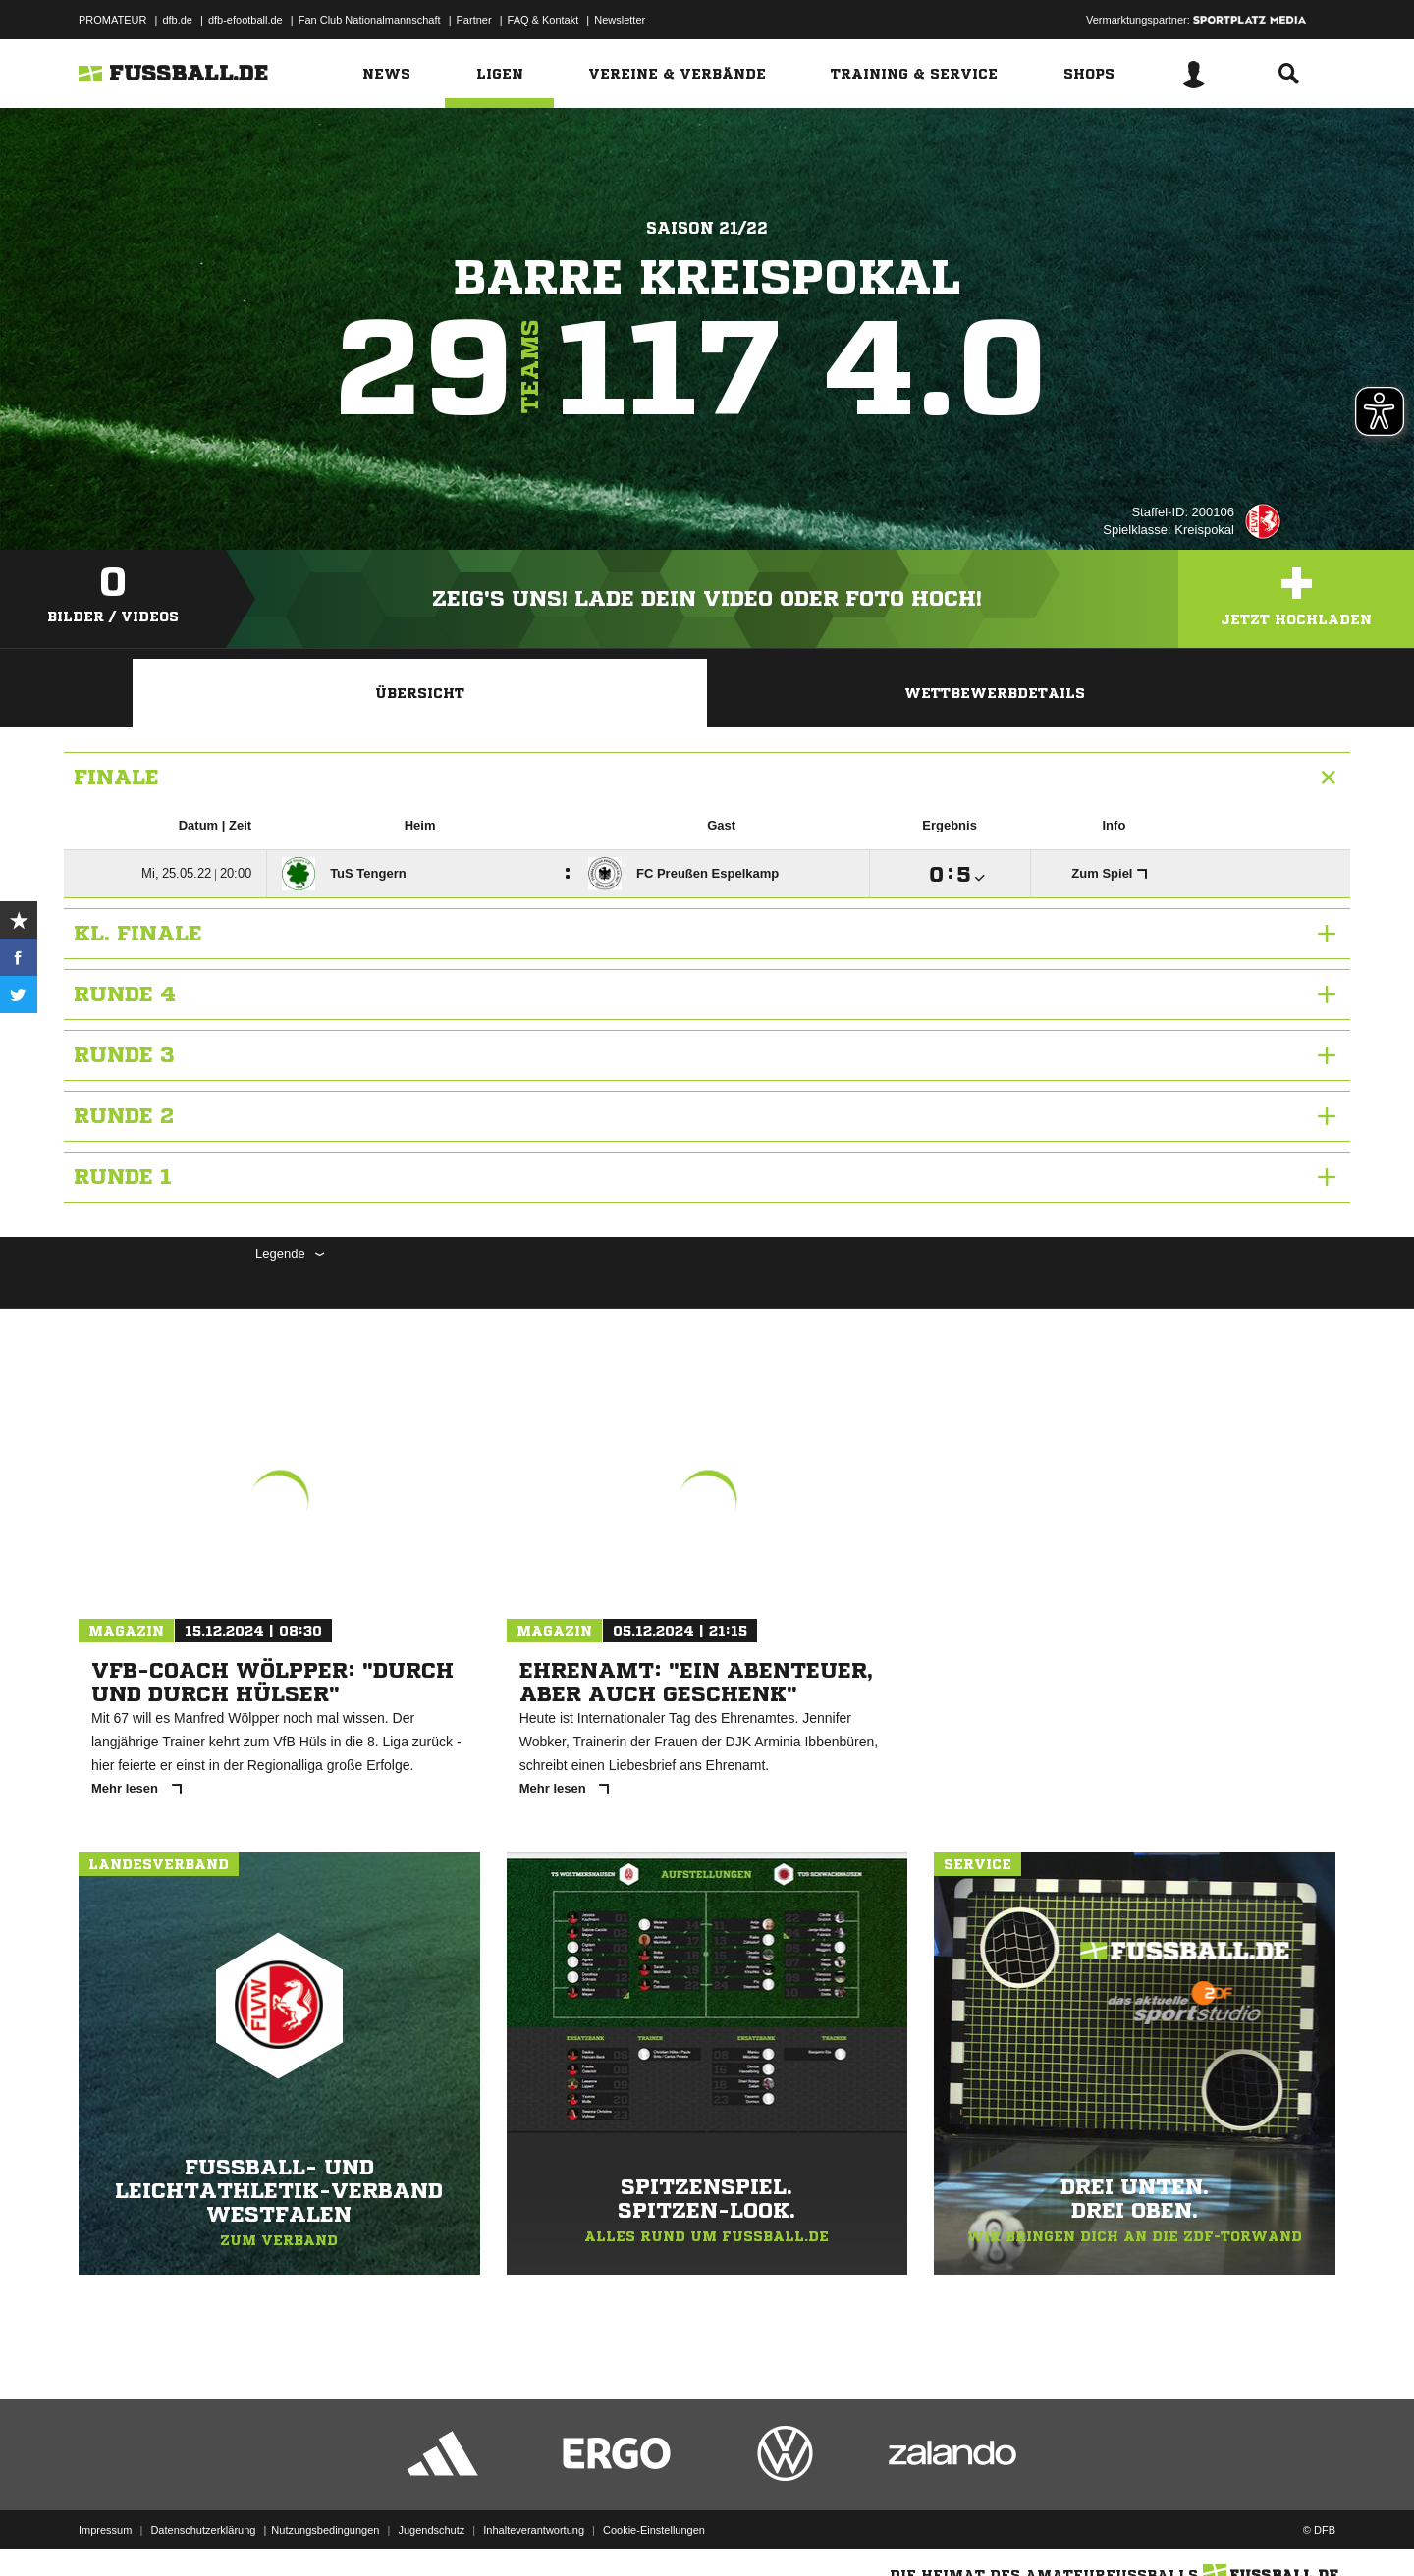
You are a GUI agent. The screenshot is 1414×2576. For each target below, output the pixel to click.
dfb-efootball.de (245, 20)
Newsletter (619, 20)
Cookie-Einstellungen (654, 2530)
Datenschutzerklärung (202, 2530)
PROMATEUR (112, 20)
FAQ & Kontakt (543, 20)
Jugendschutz (431, 2530)
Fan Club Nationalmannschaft (370, 20)
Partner (474, 20)
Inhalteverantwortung (533, 2530)
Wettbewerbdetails (994, 693)
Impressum (105, 2530)
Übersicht (419, 693)
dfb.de (177, 20)
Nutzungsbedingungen (325, 2530)
